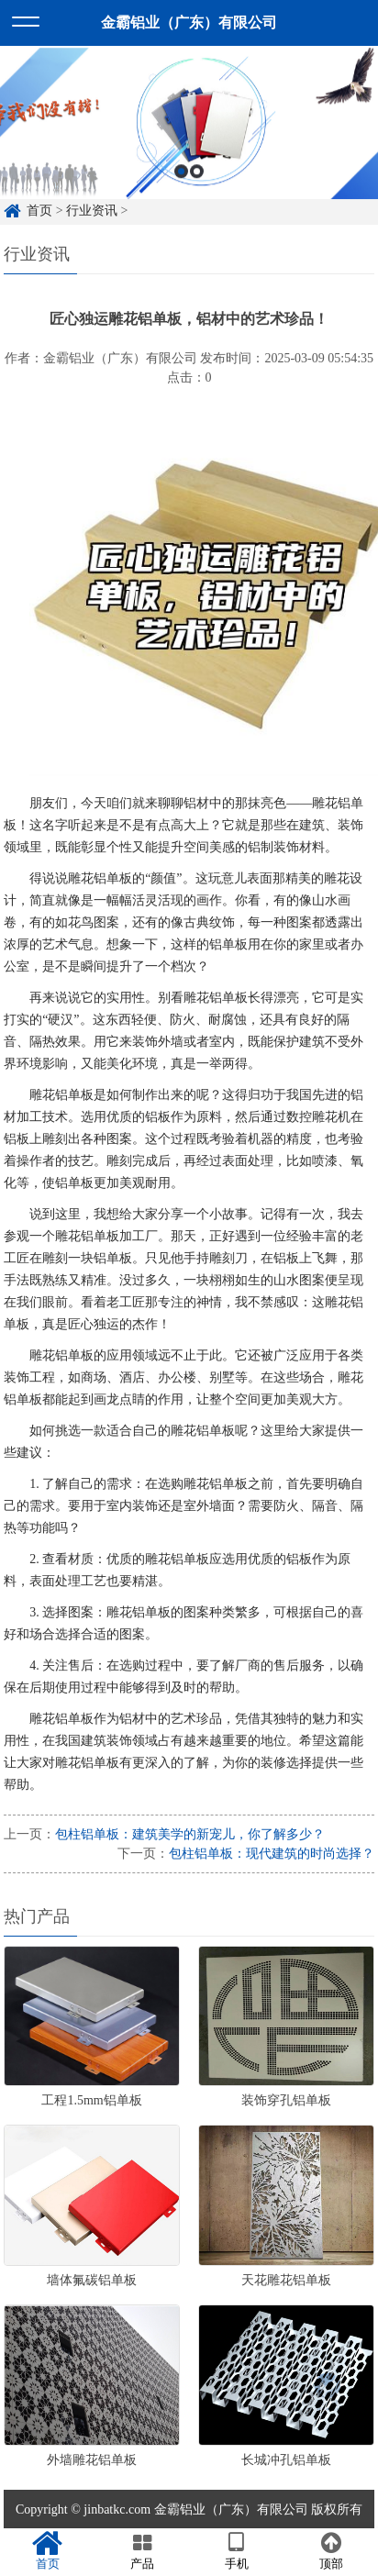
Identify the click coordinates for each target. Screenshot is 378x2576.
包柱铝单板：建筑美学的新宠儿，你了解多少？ (190, 1834)
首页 (47, 2551)
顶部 (331, 2551)
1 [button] (181, 192)
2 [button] (197, 192)
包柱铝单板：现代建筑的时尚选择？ (271, 1853)
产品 (141, 2551)
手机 (236, 2551)
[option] (189, 144)
